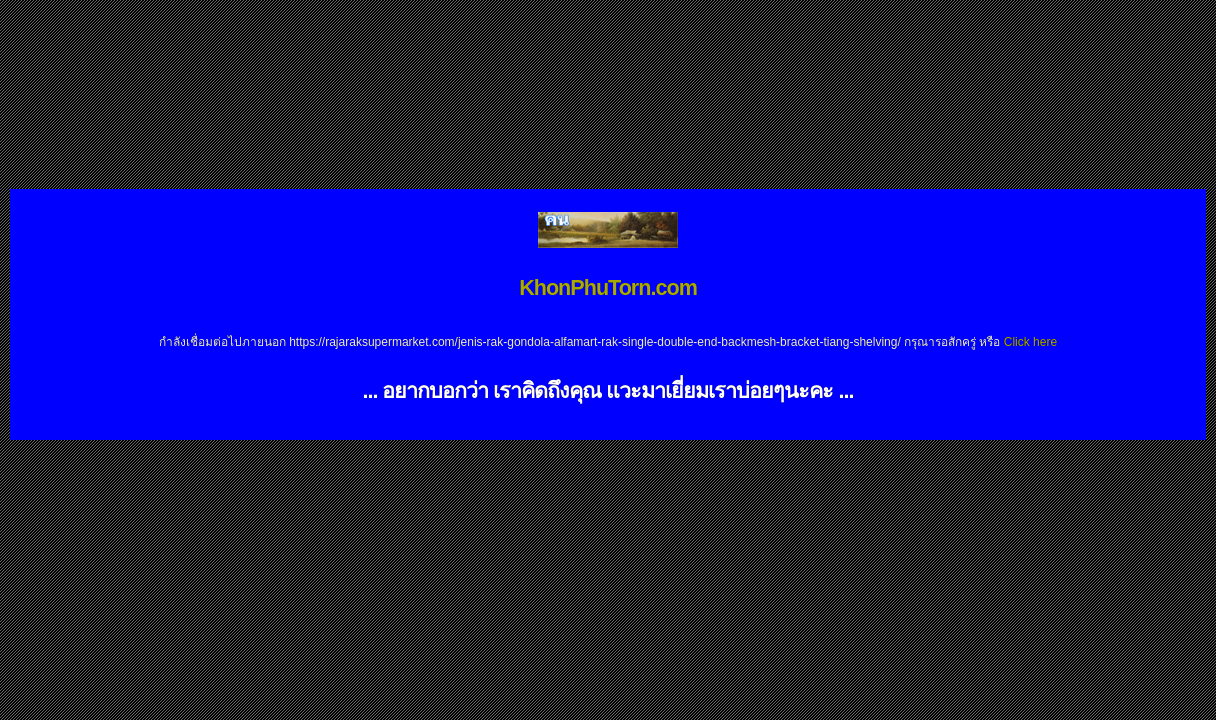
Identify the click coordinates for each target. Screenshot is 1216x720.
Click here (1030, 342)
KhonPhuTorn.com (608, 287)
